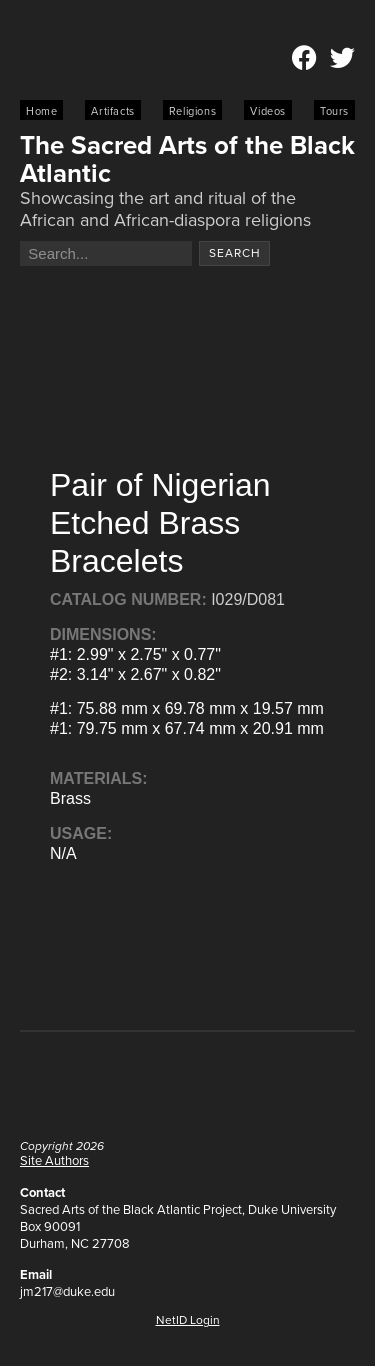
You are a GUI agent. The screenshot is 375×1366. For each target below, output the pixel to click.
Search (235, 253)
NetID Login (188, 1320)
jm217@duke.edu (67, 1291)
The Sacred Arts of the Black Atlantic (187, 159)
